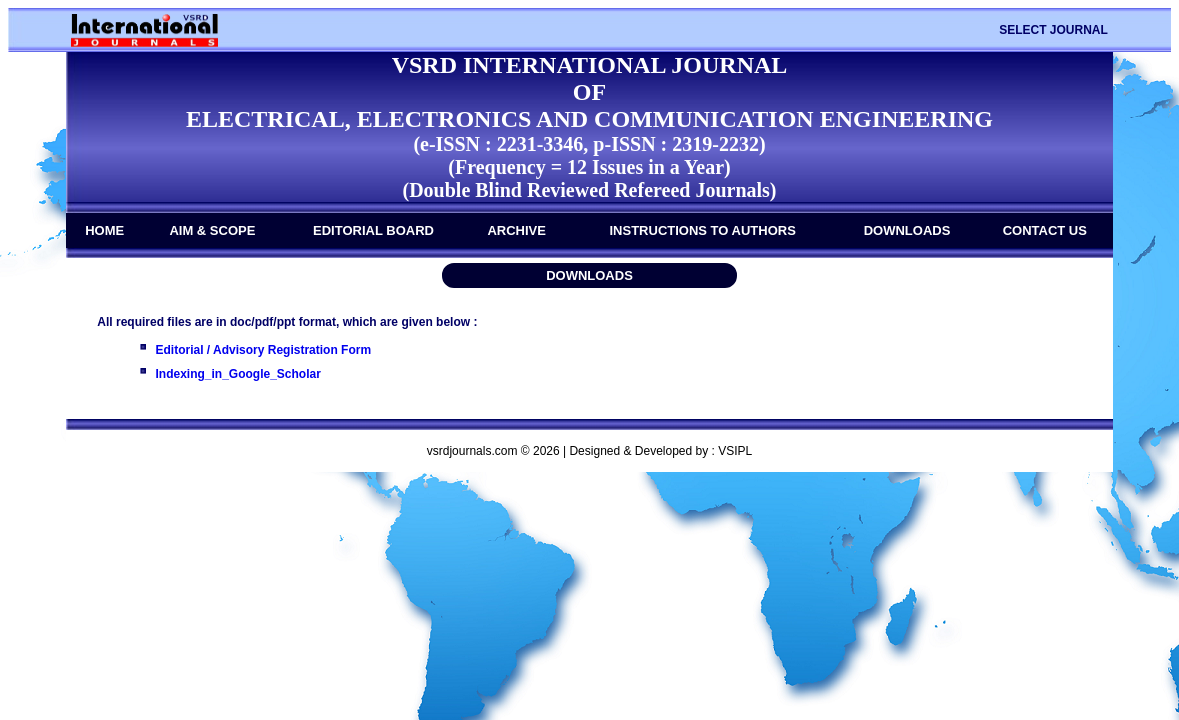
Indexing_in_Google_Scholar (238, 374)
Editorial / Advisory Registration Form (264, 350)
